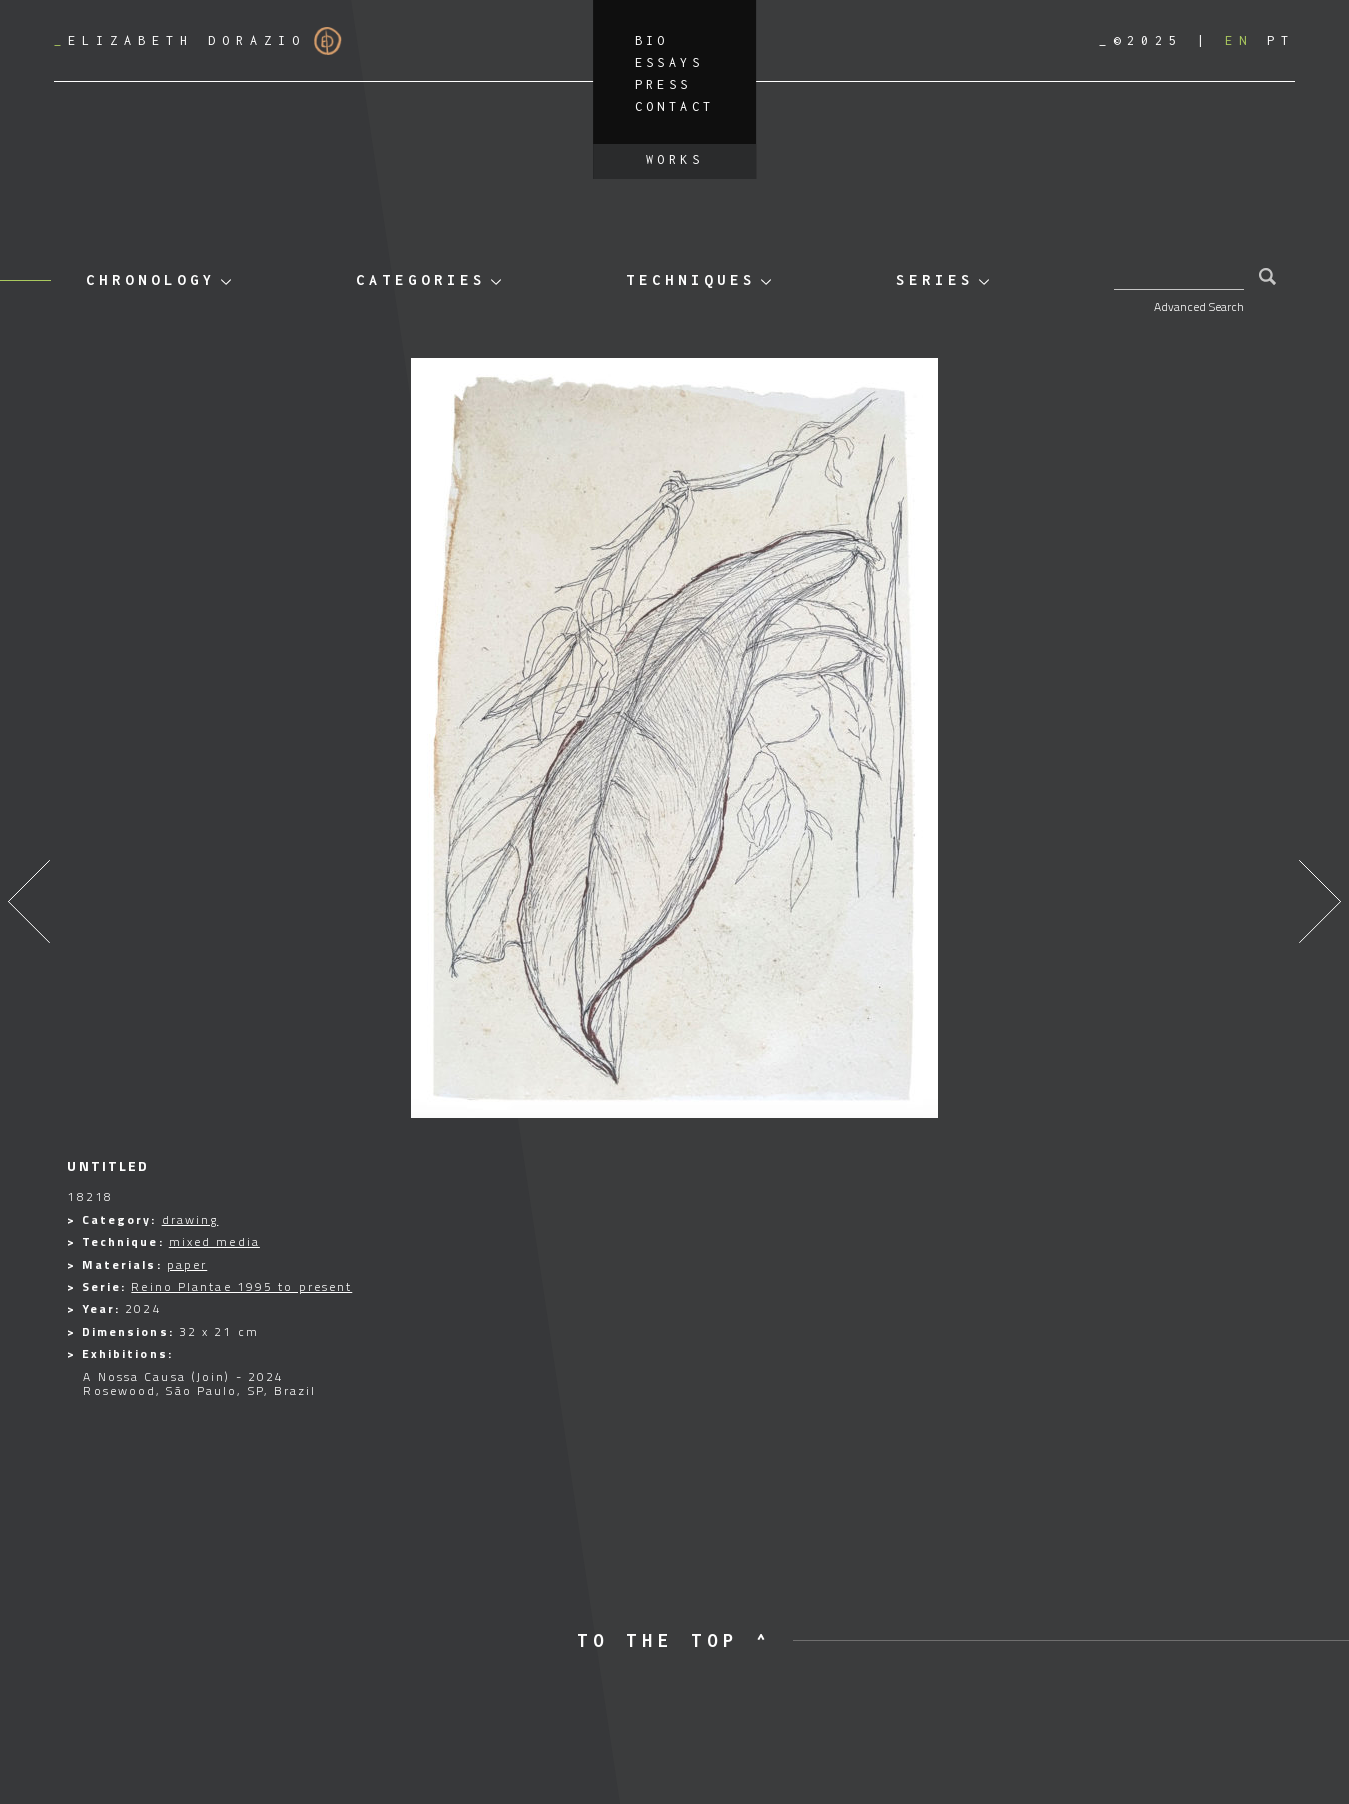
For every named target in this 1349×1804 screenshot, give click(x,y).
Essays (669, 62)
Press (663, 84)
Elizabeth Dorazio (198, 41)
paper (187, 1264)
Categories (421, 279)
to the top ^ (674, 1640)
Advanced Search (1199, 306)
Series (935, 279)
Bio (652, 40)
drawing (190, 1219)
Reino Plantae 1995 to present (241, 1286)
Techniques (691, 279)
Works (674, 159)
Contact (675, 106)
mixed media (214, 1241)
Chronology (151, 279)
